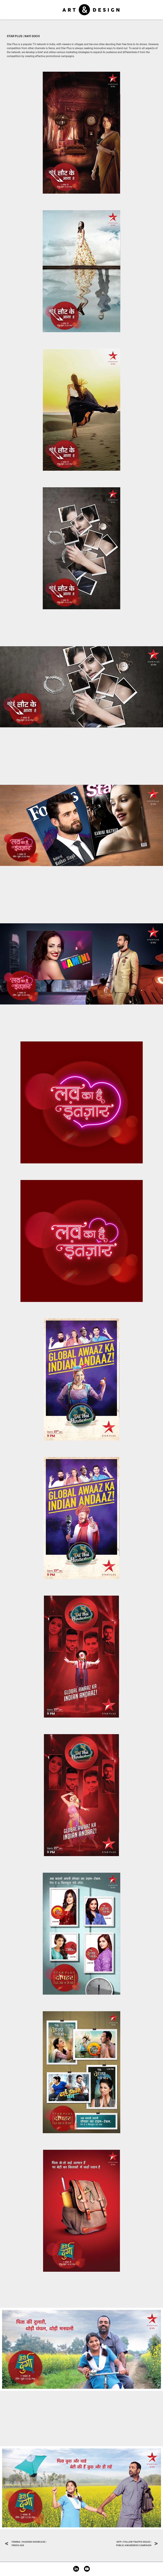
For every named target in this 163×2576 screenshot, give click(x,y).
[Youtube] (87, 2569)
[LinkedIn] (76, 2569)
